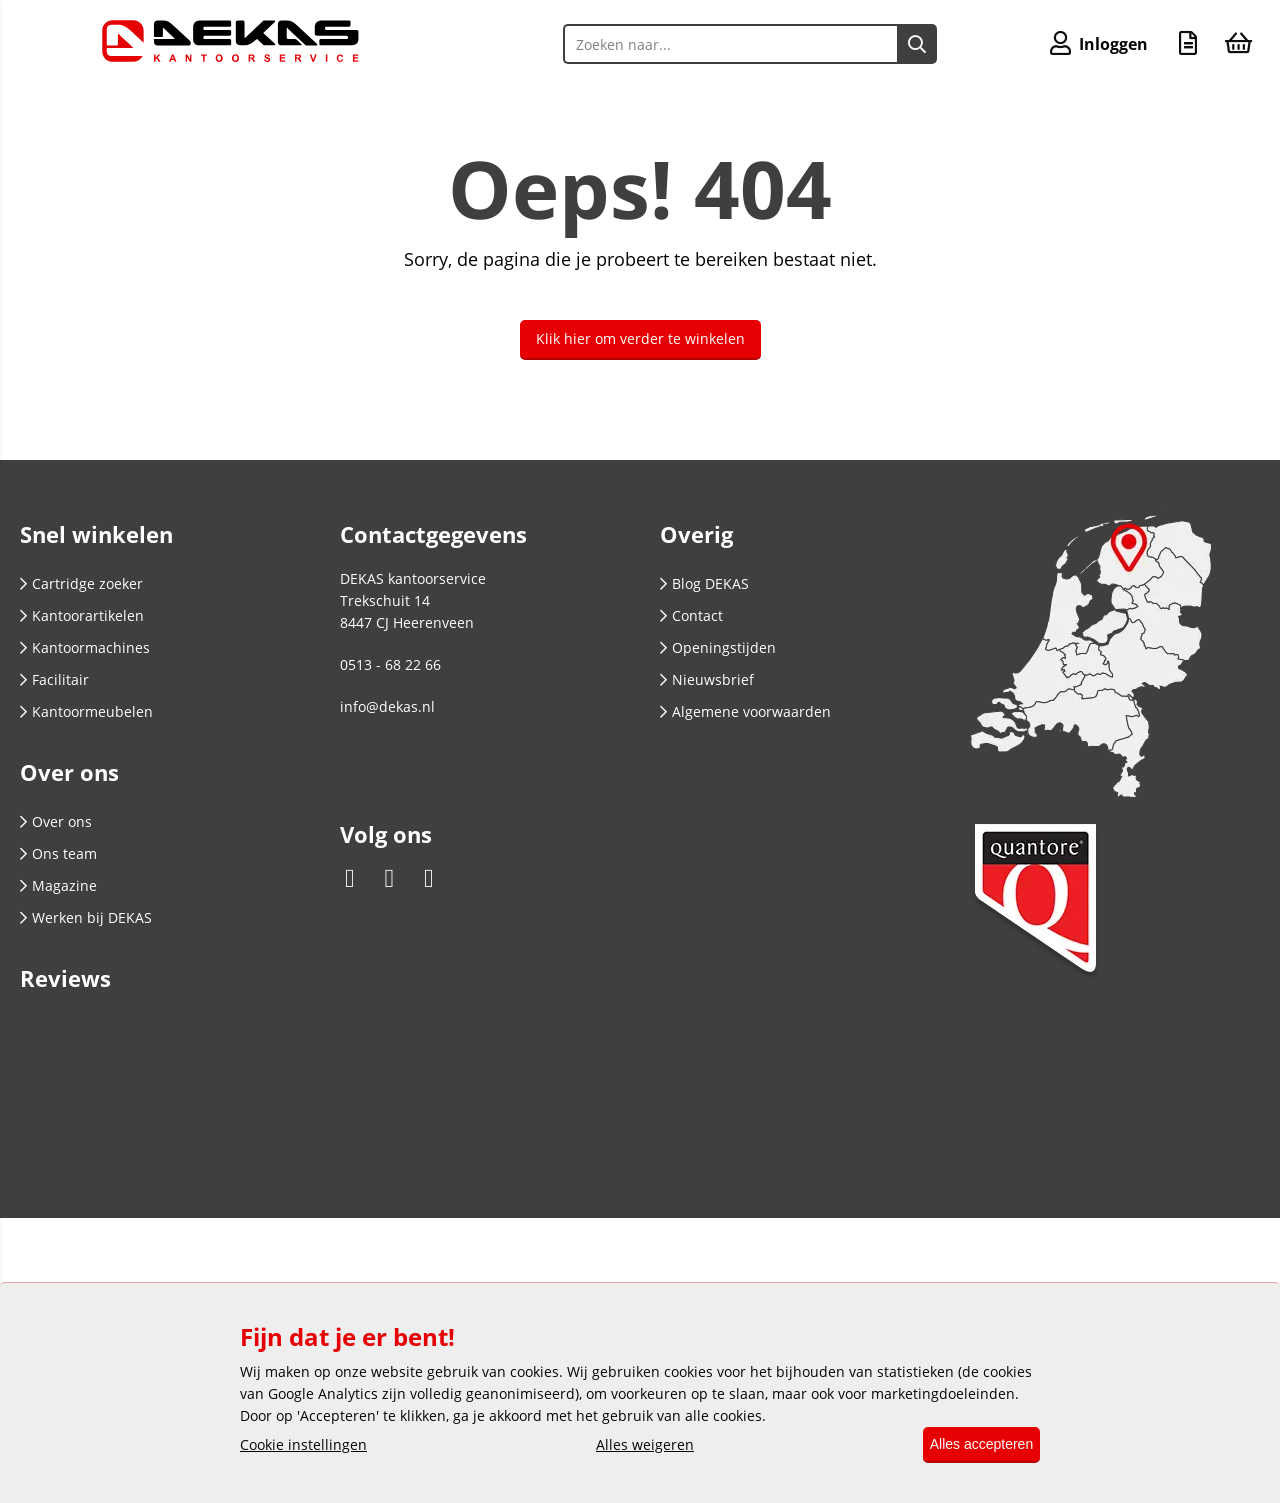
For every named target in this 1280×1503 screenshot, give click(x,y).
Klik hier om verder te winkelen (640, 338)
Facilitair (54, 679)
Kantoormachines (85, 647)
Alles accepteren (972, 1445)
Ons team (58, 853)
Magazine (58, 885)
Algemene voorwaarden (745, 711)
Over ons (56, 821)
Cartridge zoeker (81, 583)
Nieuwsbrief (707, 679)
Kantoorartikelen (82, 615)
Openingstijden (718, 647)
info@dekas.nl (387, 706)
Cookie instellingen (303, 1445)
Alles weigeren (636, 1445)
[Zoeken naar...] (908, 44)
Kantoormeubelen (86, 711)
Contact (691, 615)
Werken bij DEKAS (86, 917)
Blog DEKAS (704, 583)
